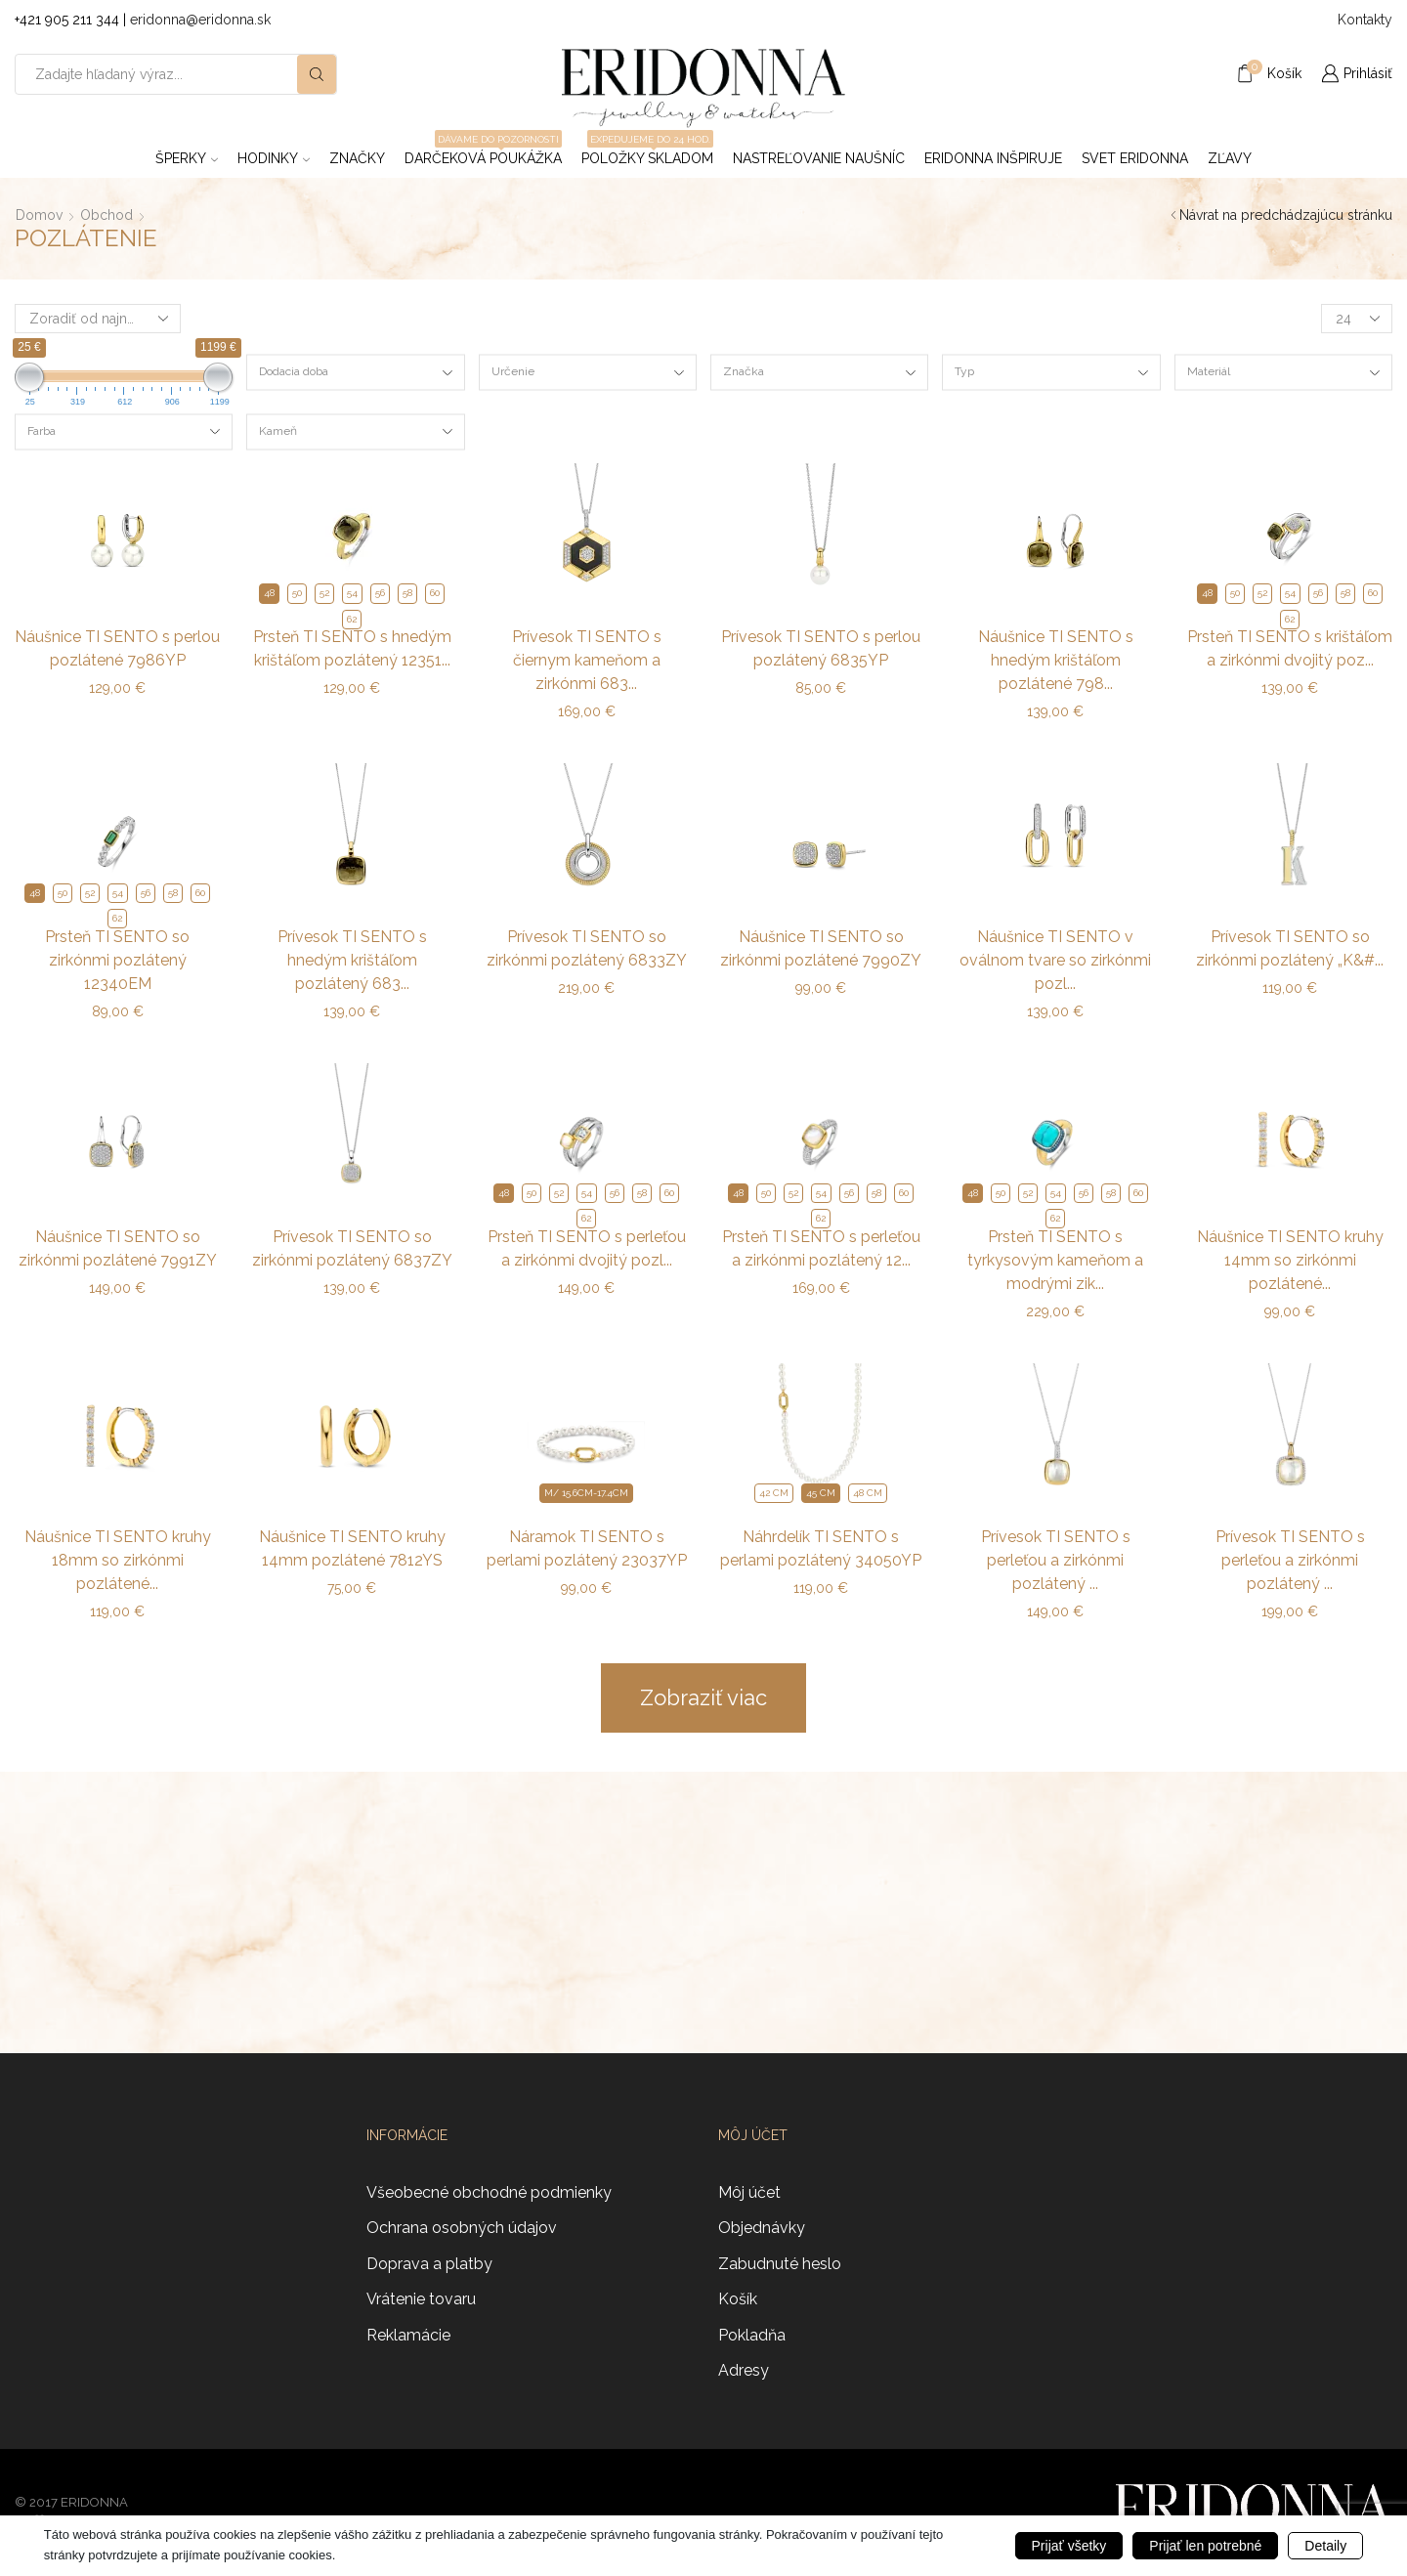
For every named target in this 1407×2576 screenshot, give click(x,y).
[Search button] (316, 74)
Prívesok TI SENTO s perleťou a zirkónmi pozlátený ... (1055, 1560)
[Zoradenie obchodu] (98, 318)
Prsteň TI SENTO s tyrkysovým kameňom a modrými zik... (1055, 1260)
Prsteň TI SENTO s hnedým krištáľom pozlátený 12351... (352, 648)
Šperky (186, 158)
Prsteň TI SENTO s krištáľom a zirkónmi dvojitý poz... (1289, 648)
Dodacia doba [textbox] (293, 371)
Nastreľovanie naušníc (819, 158)
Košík (737, 2299)
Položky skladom (647, 152)
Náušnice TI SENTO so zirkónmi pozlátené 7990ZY (820, 948)
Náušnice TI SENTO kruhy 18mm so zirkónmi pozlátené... (117, 1560)
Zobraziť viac (703, 1697)
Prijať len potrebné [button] (1205, 2546)
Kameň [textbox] (278, 430)
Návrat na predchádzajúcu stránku (1285, 215)
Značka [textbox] (743, 371)
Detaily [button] (1325, 2546)
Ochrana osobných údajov (461, 2227)
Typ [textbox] (964, 371)
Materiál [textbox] (1208, 371)
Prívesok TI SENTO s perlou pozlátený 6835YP (820, 648)
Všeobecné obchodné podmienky (489, 2192)
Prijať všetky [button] (1069, 2546)
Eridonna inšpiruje (993, 158)
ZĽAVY (1230, 158)
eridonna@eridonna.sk (200, 19)
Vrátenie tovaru (421, 2299)
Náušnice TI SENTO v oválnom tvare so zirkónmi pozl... (1055, 960)
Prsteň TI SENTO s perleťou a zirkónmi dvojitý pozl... (587, 1248)
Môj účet (749, 2192)
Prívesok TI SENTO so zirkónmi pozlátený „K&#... (1290, 948)
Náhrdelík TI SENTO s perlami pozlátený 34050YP (820, 1548)
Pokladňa (752, 2335)
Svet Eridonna (1135, 158)
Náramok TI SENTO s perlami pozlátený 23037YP (587, 1548)
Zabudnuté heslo (779, 2263)
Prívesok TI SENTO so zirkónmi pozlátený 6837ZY (352, 1248)
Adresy (743, 2370)
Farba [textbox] (41, 430)
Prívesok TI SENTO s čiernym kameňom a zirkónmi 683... (586, 660)
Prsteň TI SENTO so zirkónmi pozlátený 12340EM (117, 960)
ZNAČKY (357, 158)
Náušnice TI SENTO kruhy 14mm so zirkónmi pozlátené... (1290, 1260)
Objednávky (761, 2227)
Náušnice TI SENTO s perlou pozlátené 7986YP (117, 648)
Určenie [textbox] (512, 371)
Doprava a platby (429, 2263)
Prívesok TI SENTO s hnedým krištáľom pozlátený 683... (352, 960)
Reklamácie (408, 2335)
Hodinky (273, 158)
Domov (39, 215)
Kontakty (1365, 19)
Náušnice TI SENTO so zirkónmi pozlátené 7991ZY (118, 1248)
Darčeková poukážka (483, 152)
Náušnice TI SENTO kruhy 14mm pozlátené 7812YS (352, 1548)
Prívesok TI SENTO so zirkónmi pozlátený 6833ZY (587, 948)
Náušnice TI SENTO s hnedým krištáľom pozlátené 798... (1055, 660)
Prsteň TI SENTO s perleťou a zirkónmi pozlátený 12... (821, 1248)
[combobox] (355, 373)
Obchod (106, 215)
